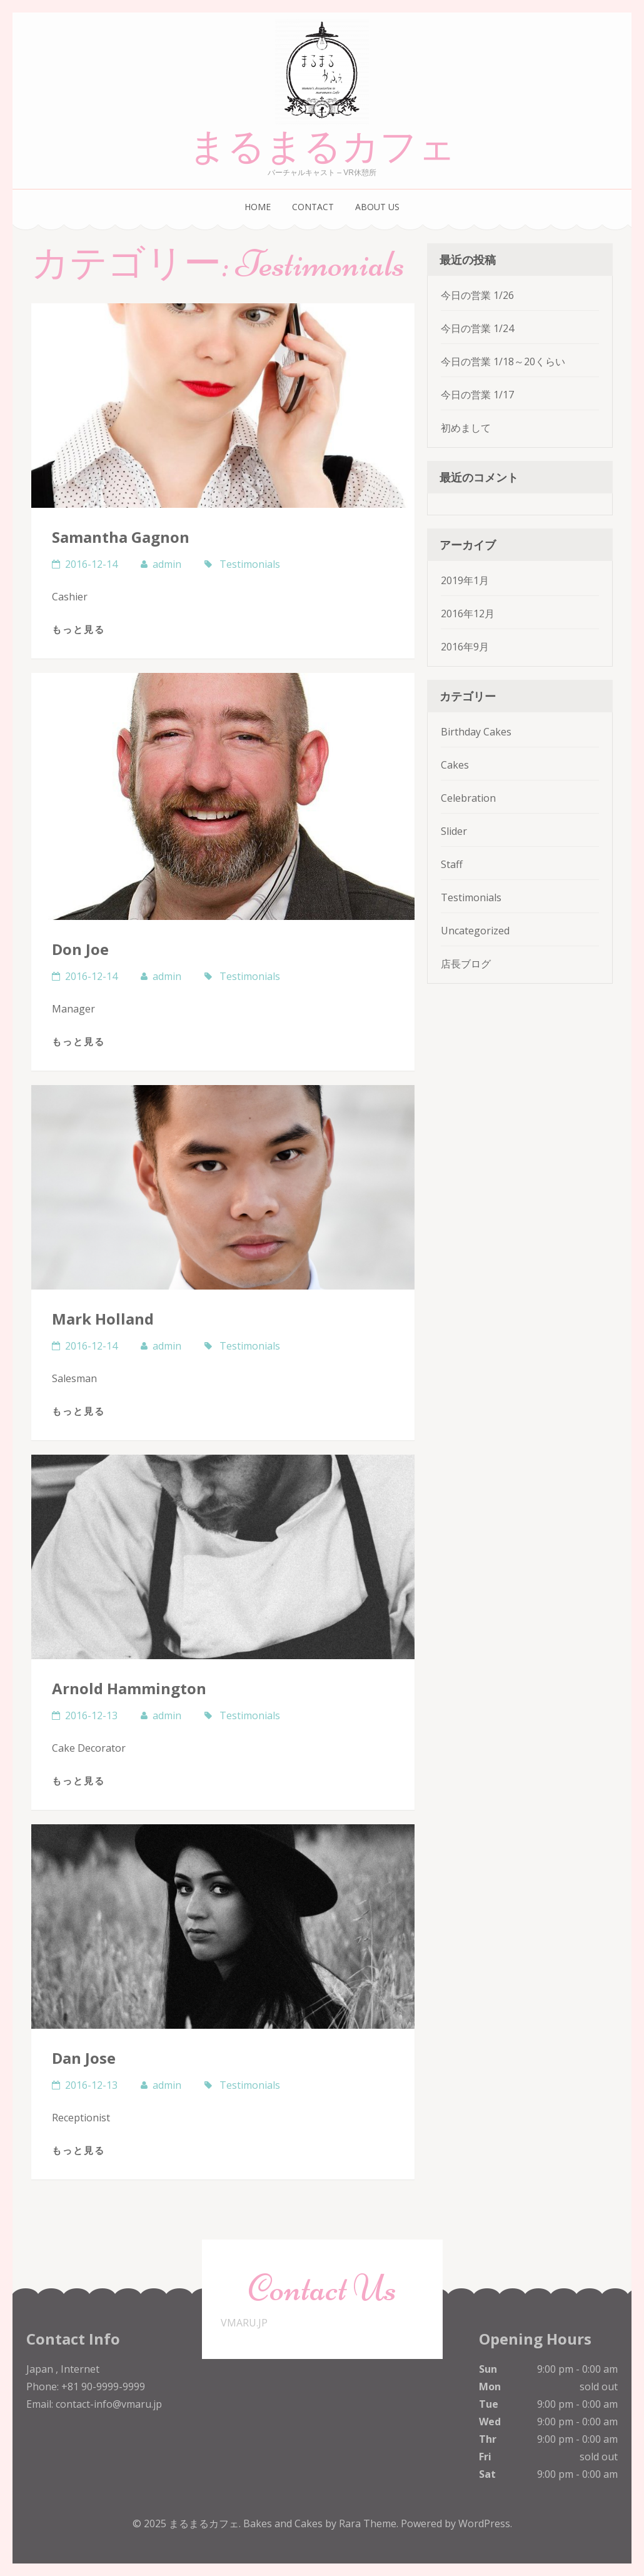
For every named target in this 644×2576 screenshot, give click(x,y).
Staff (452, 864)
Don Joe (80, 949)
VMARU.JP (244, 2323)
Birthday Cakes (476, 732)
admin (167, 564)
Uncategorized (475, 930)
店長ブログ (466, 964)
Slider (454, 831)
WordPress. (485, 2523)
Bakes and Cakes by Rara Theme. (322, 2523)
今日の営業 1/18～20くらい (503, 361)
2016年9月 (465, 647)
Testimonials (249, 564)
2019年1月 (465, 580)
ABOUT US (377, 207)
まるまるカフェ (322, 147)
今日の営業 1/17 (477, 395)
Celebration (468, 798)
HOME (257, 207)
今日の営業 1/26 (477, 295)
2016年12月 (468, 613)
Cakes (455, 765)
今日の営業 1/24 (477, 328)
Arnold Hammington (129, 1688)
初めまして (466, 428)
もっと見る (78, 629)
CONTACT (313, 207)
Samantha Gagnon (120, 537)
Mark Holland (103, 1318)
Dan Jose (84, 2058)
